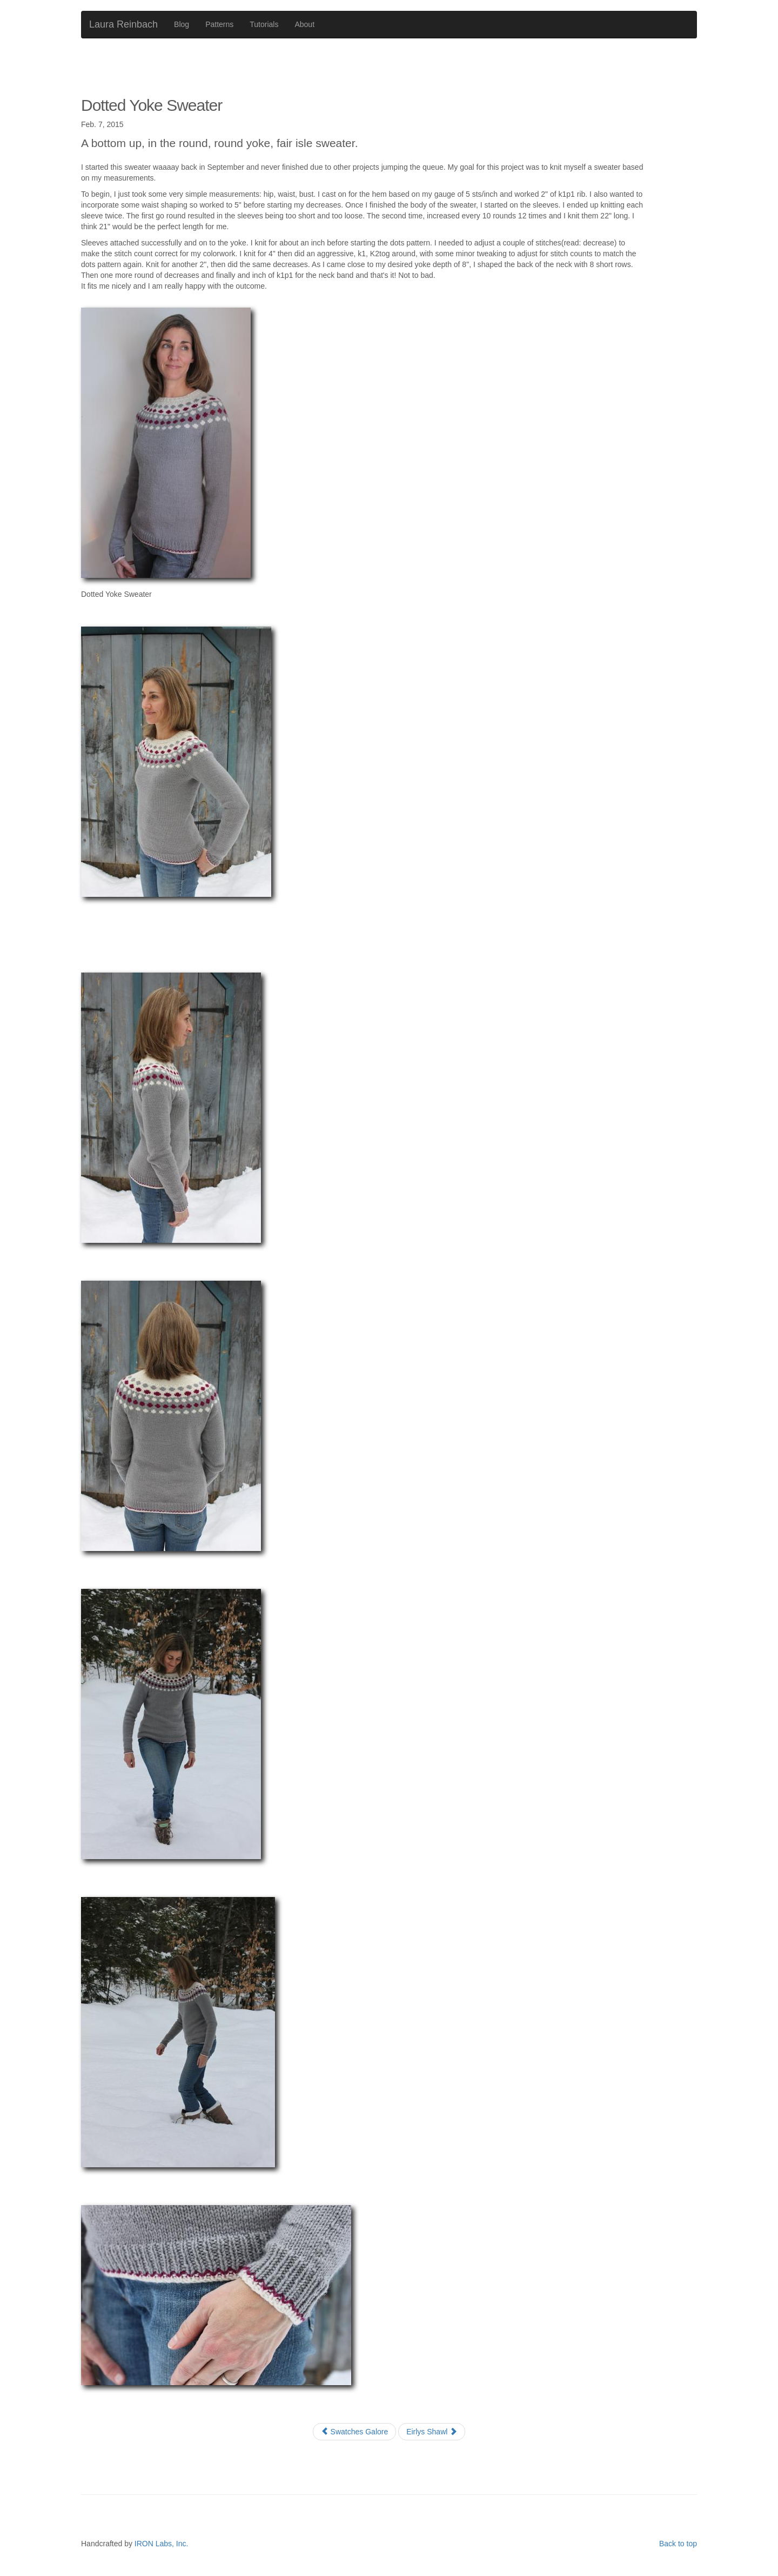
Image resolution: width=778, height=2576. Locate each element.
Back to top (678, 2543)
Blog (181, 24)
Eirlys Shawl (431, 2431)
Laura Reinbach (123, 24)
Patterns (219, 24)
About (304, 24)
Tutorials (264, 24)
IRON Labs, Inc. (162, 2543)
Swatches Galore (354, 2431)
